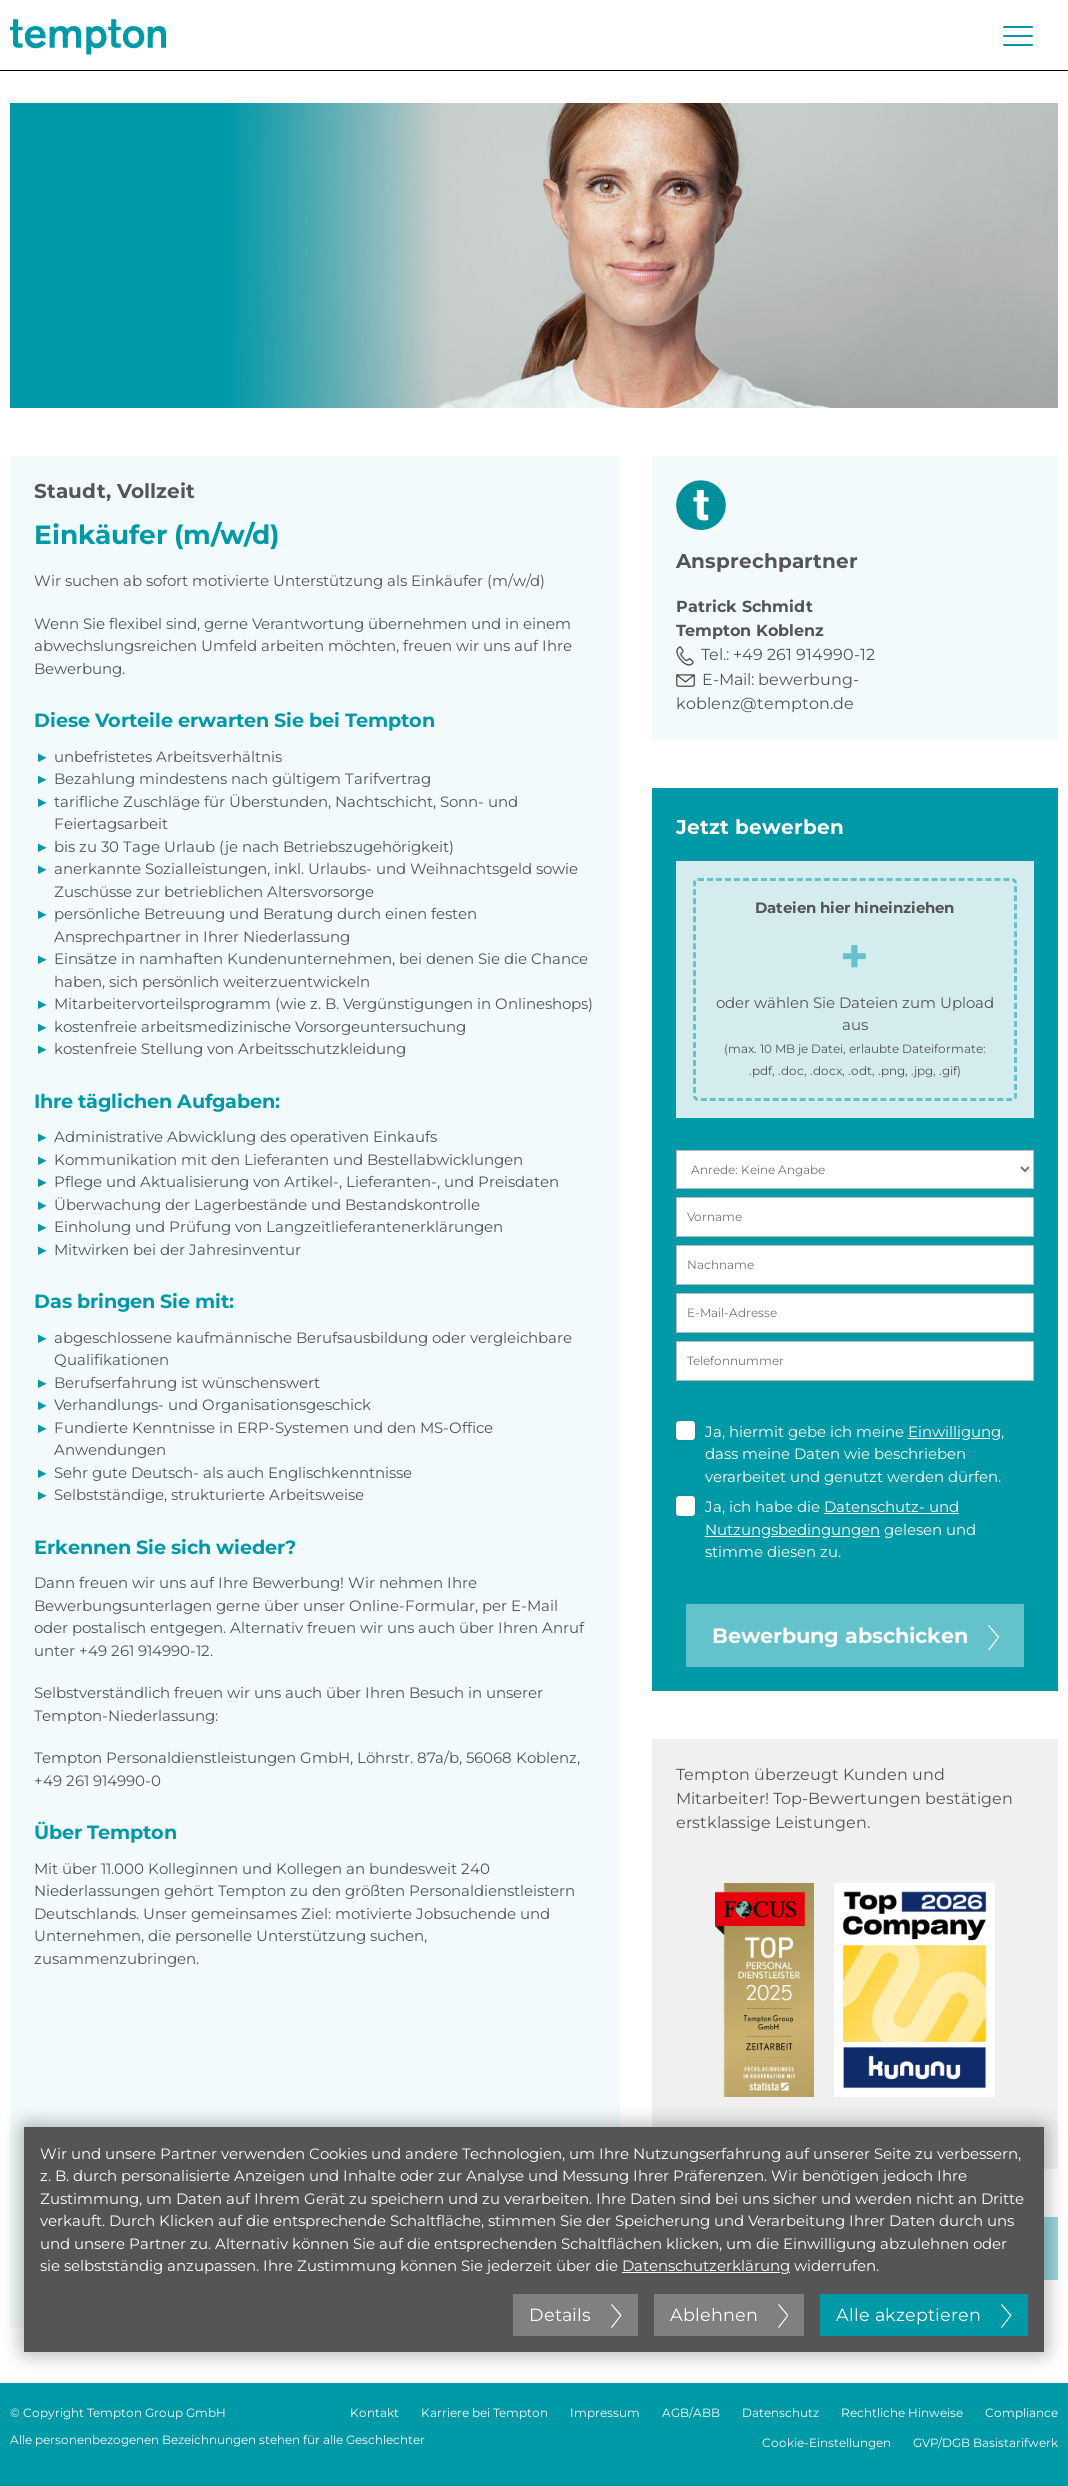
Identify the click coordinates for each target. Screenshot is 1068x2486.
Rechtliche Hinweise (902, 2412)
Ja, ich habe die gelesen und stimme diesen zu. (826, 1528)
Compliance (1021, 2412)
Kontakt (374, 2412)
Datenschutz (780, 2412)
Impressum (605, 2412)
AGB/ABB (691, 2412)
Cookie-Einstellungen (826, 2442)
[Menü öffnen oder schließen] (1018, 36)
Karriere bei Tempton (484, 2412)
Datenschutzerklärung (706, 2265)
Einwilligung (954, 1431)
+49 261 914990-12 (804, 654)
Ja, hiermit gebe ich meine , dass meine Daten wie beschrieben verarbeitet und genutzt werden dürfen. (840, 1453)
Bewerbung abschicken (856, 1635)
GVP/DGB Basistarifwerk (985, 2442)
